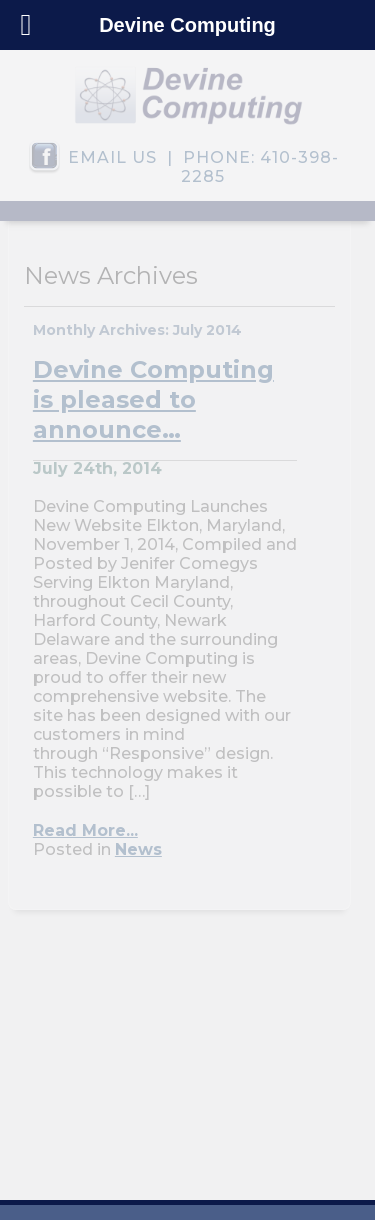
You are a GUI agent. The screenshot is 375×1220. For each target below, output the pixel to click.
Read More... (85, 830)
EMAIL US (112, 157)
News (138, 849)
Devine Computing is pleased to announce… (153, 399)
